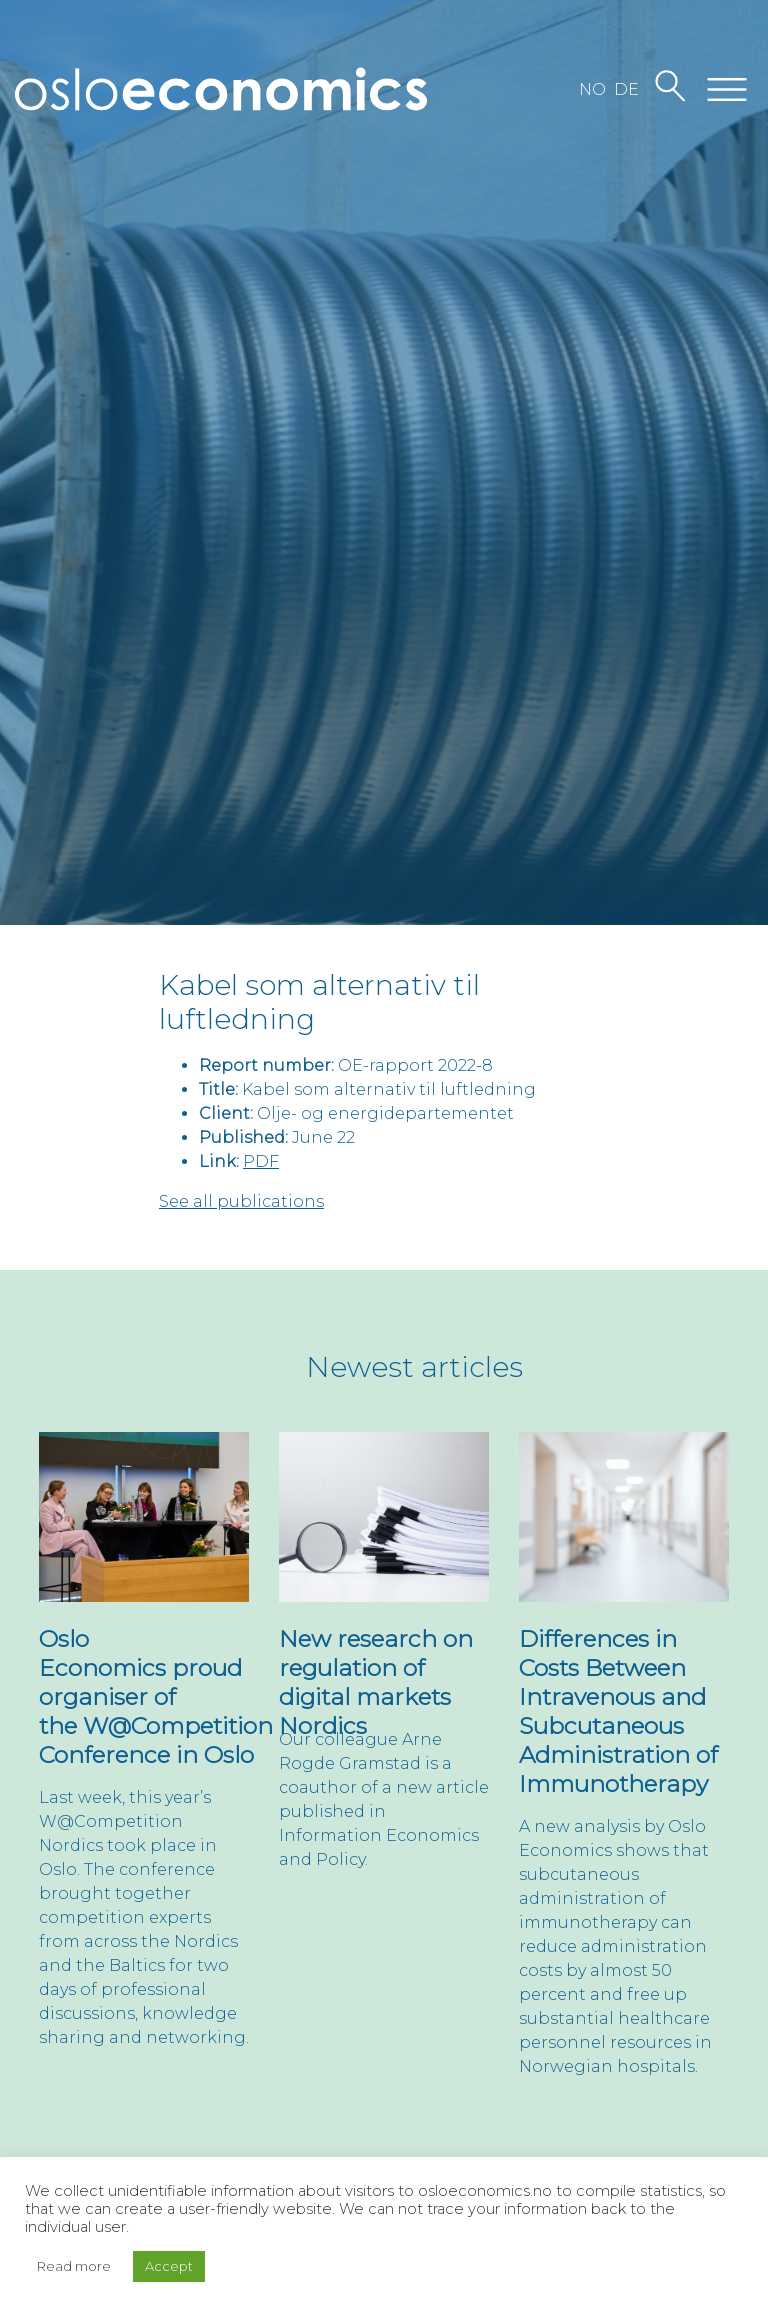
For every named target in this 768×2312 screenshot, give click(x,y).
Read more (74, 2266)
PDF (261, 1161)
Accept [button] (169, 2266)
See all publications (241, 1201)
